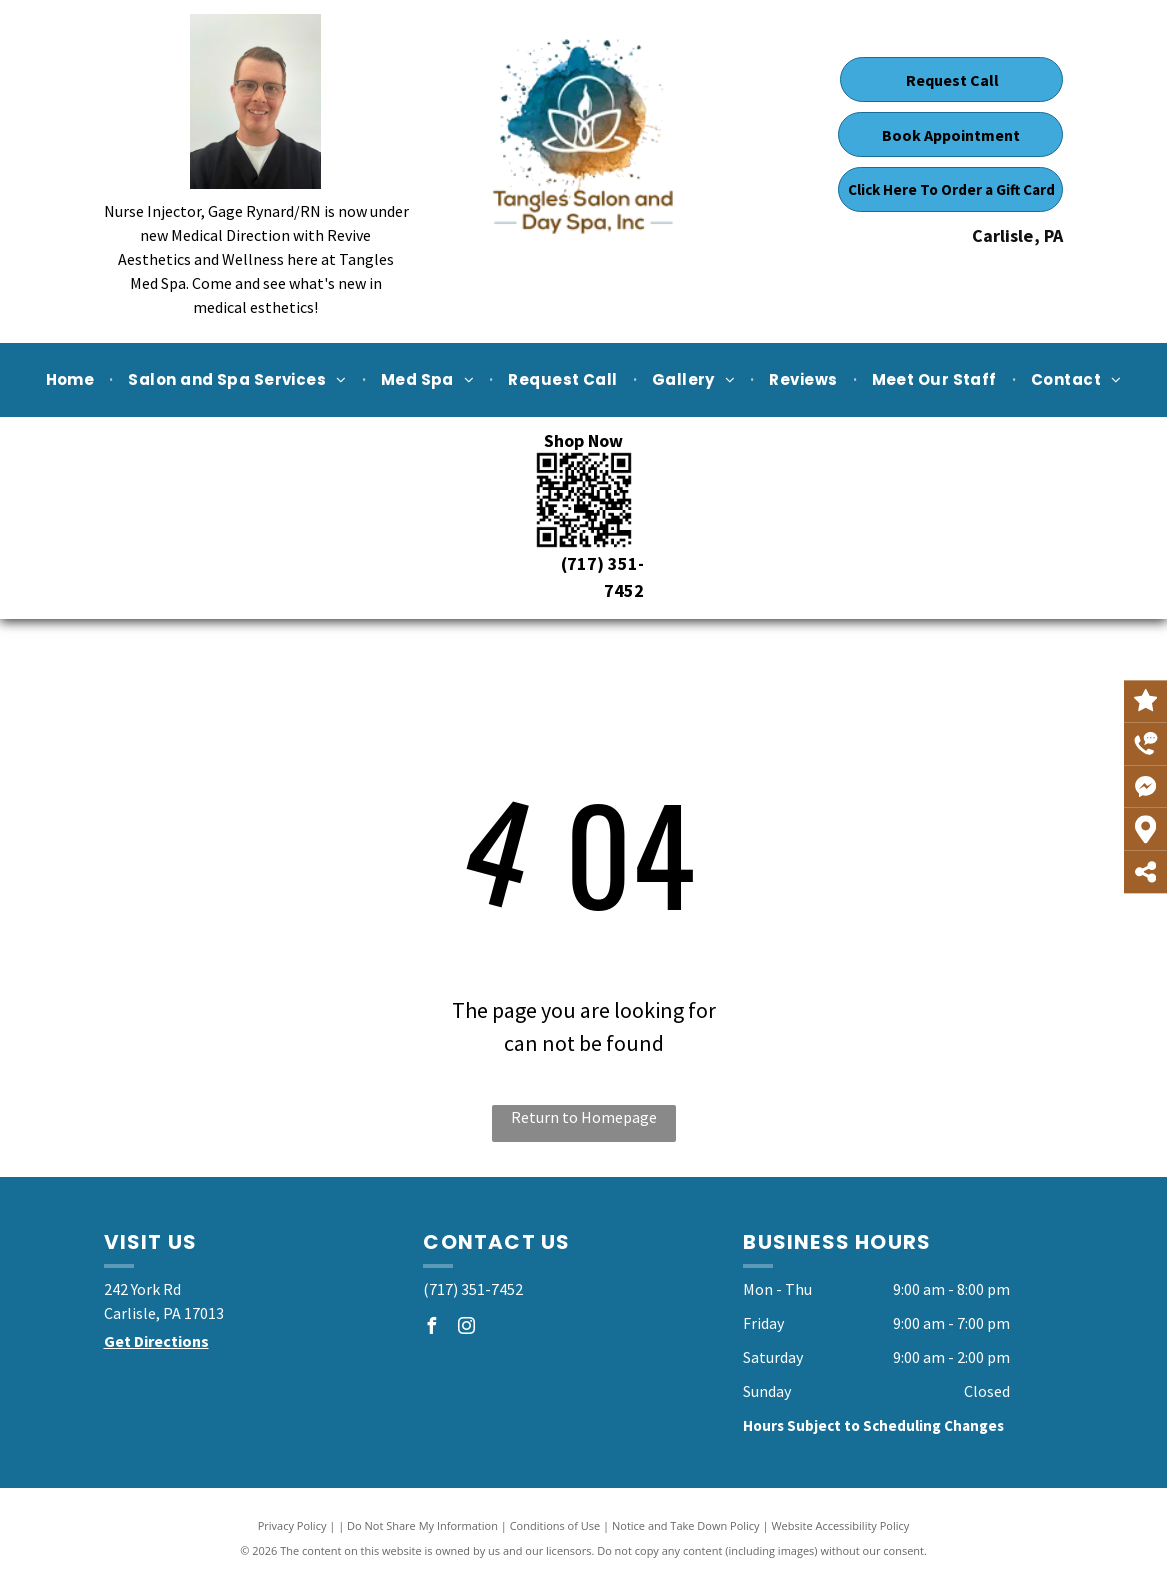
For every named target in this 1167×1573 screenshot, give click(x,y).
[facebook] (431, 1328)
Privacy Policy (292, 1525)
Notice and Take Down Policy (686, 1525)
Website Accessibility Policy (840, 1525)
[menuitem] (72, 380)
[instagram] (466, 1328)
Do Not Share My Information (422, 1525)
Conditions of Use (555, 1525)
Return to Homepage (584, 1117)
